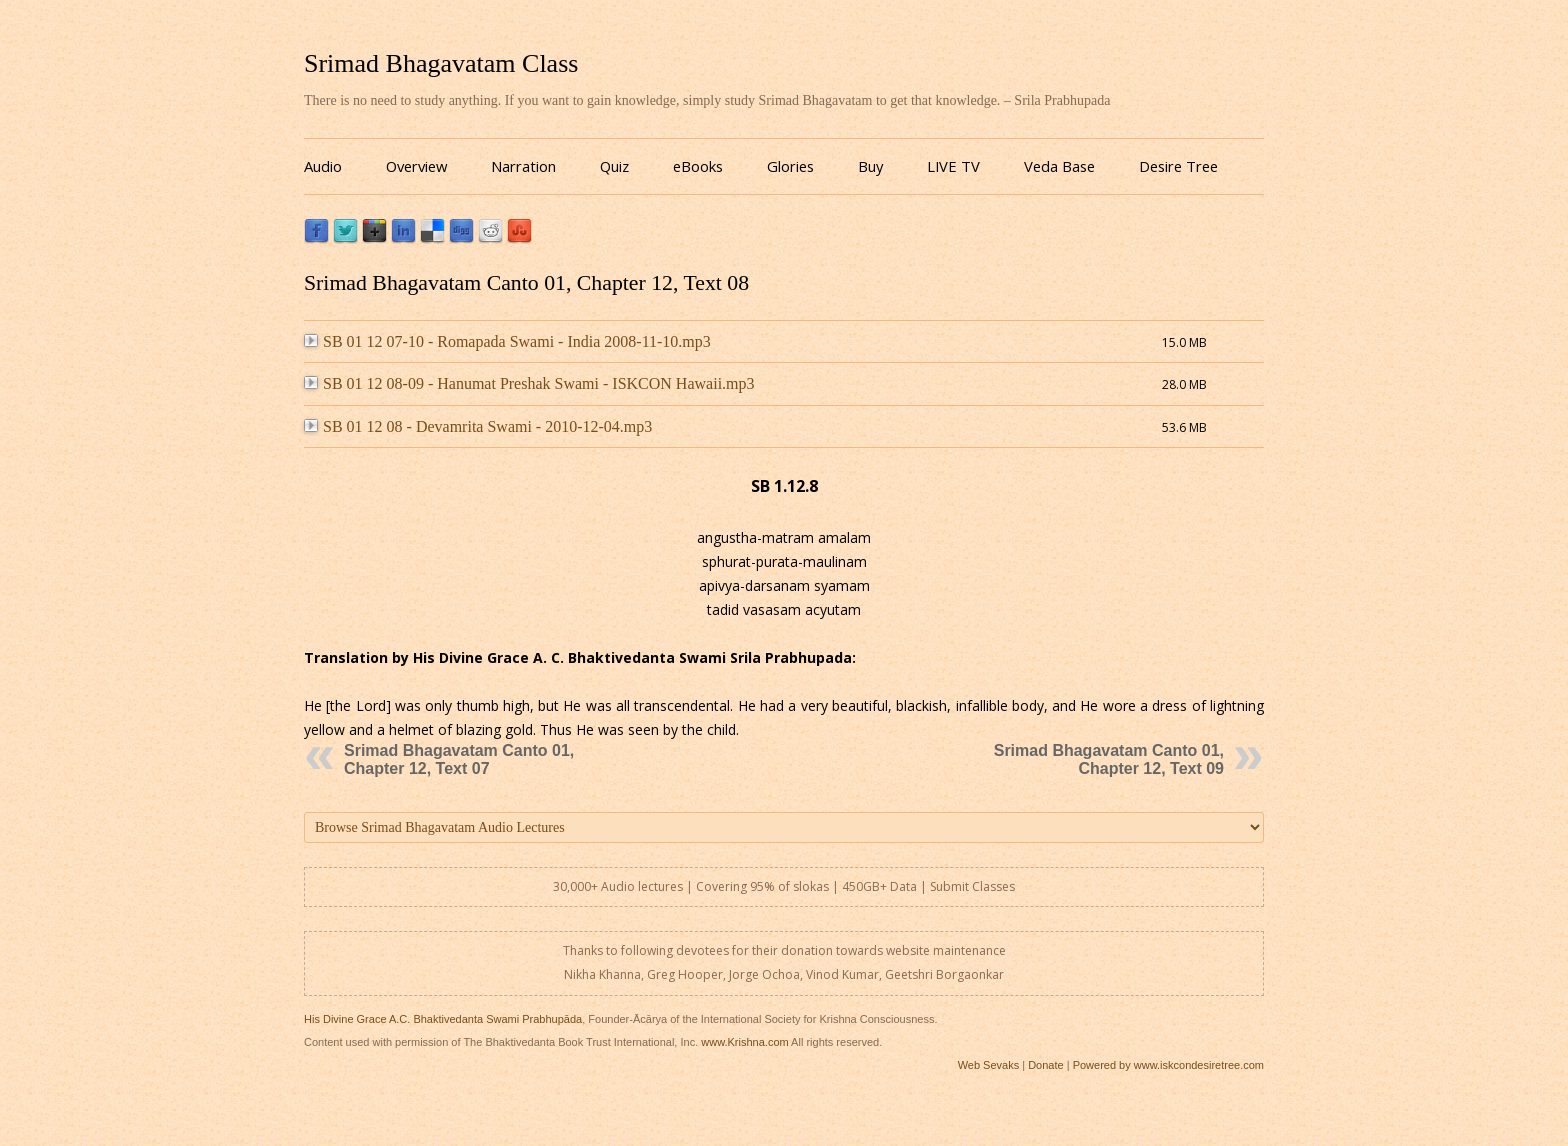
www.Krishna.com (744, 1042)
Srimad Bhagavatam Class (441, 63)
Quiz (614, 166)
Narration (523, 166)
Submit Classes (972, 886)
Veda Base (1059, 166)
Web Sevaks (989, 1065)
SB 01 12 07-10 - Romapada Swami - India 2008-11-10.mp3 (507, 341)
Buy (870, 166)
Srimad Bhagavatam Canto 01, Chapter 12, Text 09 (1109, 759)
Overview (416, 166)
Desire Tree (1178, 166)
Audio (323, 166)
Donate (1045, 1065)
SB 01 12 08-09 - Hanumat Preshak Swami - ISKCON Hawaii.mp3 (529, 383)
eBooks (698, 166)
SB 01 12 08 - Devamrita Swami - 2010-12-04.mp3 (478, 426)
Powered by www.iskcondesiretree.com (1168, 1065)
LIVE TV (953, 166)
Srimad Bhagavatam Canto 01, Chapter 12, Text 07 (459, 759)
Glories (790, 166)
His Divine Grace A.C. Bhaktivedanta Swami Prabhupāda (443, 1019)
